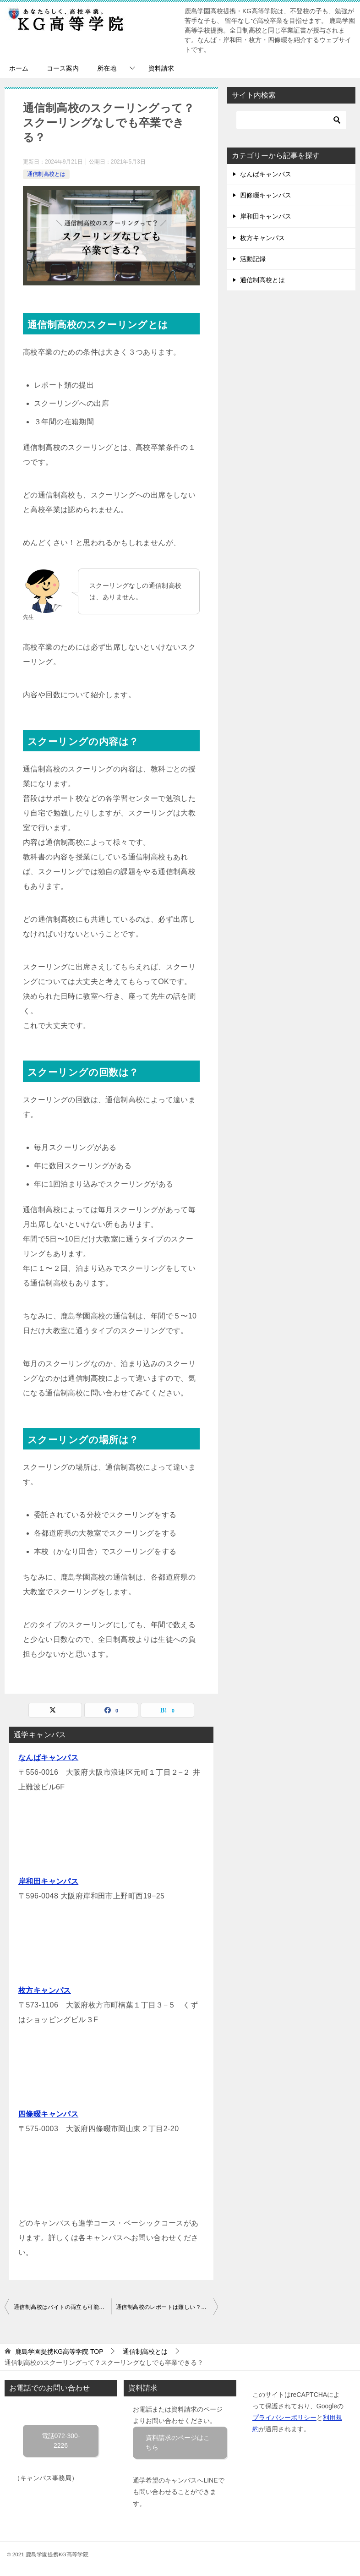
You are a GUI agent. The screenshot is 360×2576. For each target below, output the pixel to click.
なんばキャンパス (48, 1757)
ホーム (18, 68)
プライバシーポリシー (284, 2417)
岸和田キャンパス (48, 1881)
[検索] (291, 120)
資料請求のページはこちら (178, 2442)
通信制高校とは (46, 174)
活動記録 (253, 259)
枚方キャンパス (44, 1990)
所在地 (106, 68)
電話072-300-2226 (61, 2440)
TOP (59, 2351)
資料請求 (161, 68)
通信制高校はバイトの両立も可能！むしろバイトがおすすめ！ (62, 2307)
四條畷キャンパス (48, 2114)
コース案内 (63, 68)
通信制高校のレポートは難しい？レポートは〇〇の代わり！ (167, 2307)
